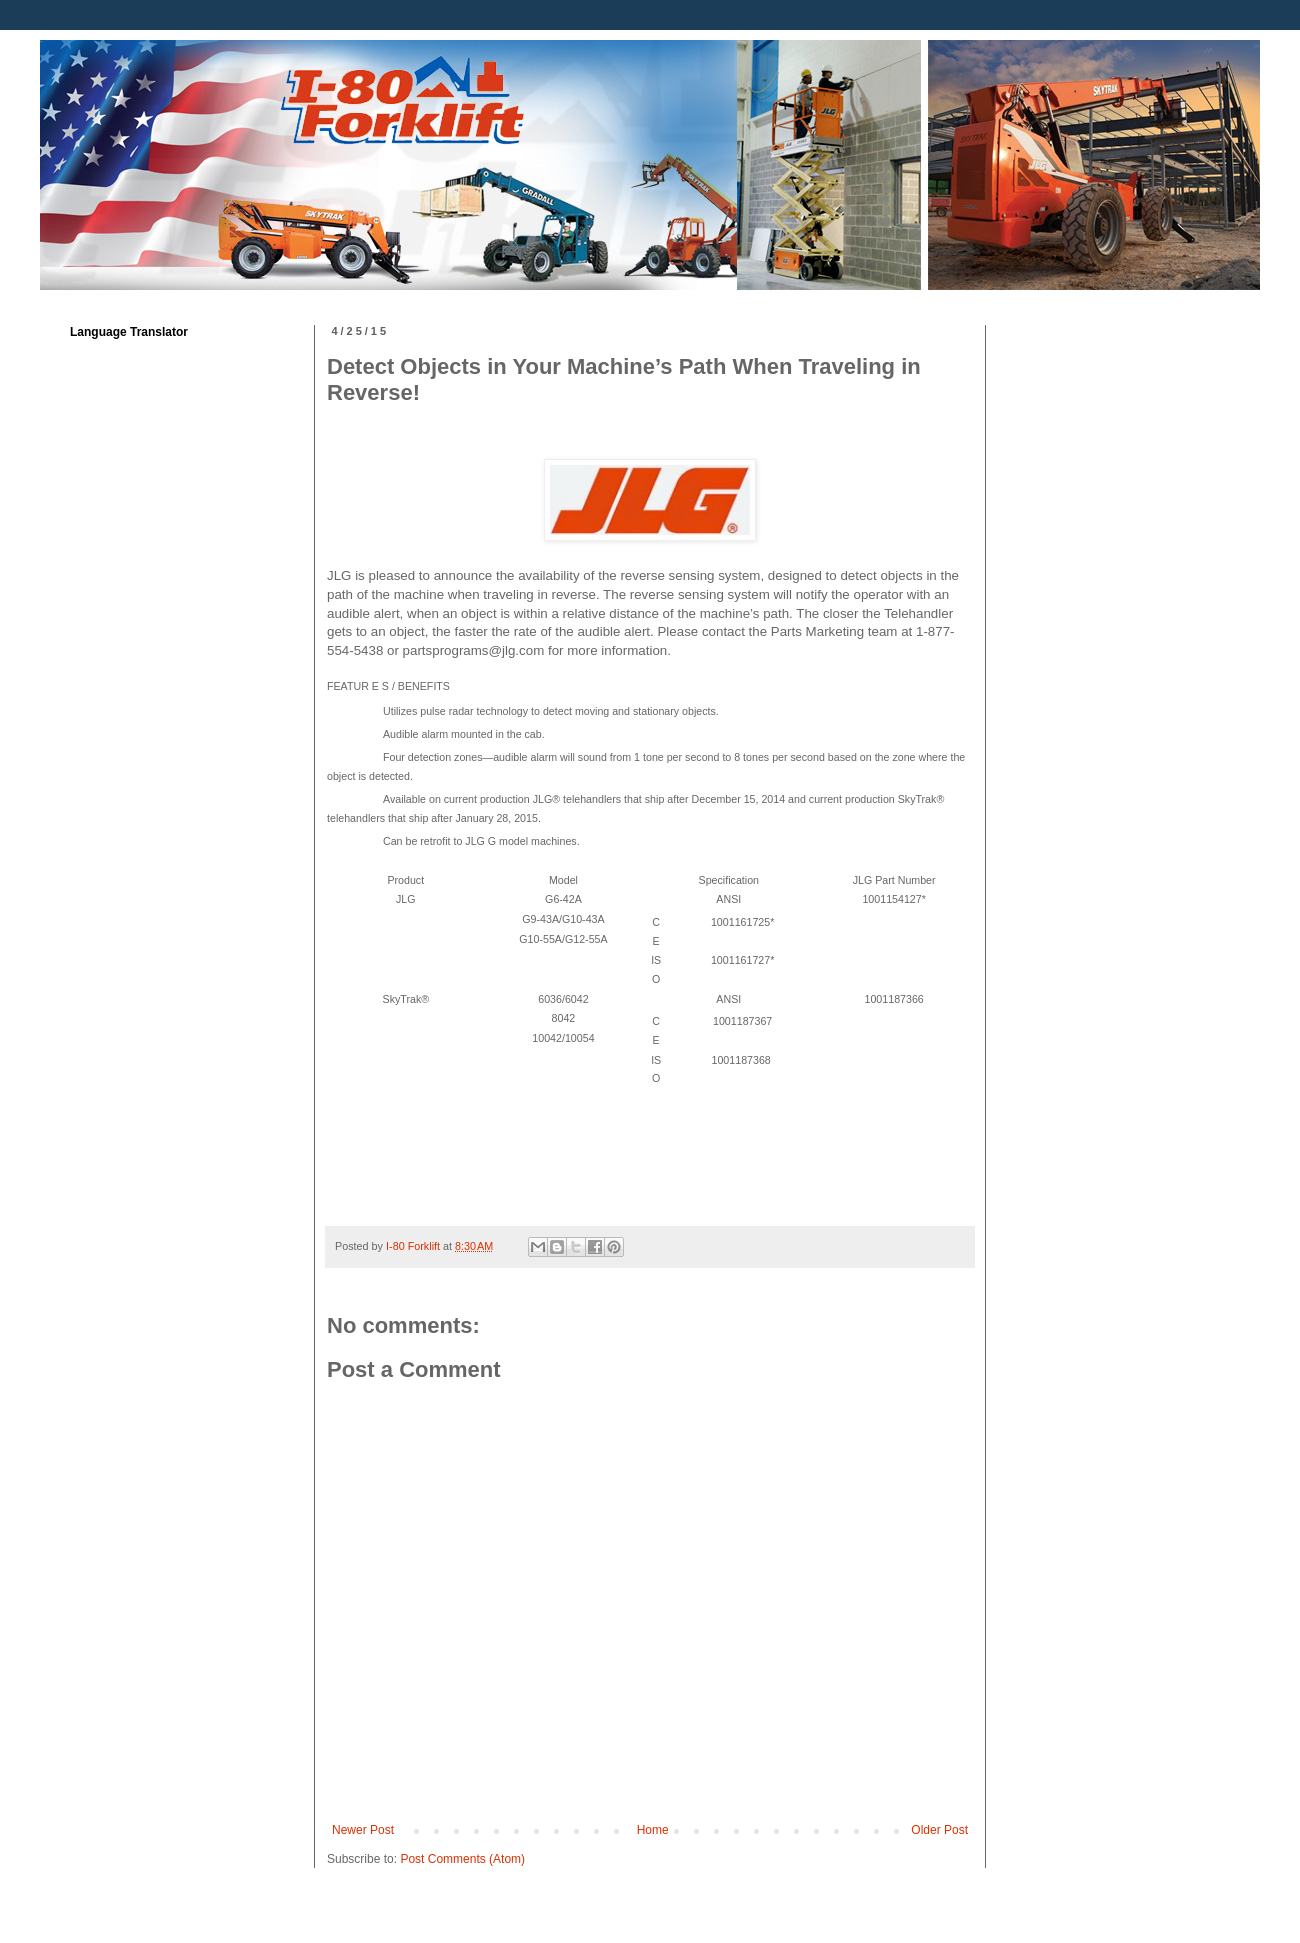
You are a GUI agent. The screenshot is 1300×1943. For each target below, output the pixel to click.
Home (653, 1830)
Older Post (939, 1830)
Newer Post (363, 1830)
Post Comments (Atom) (462, 1859)
